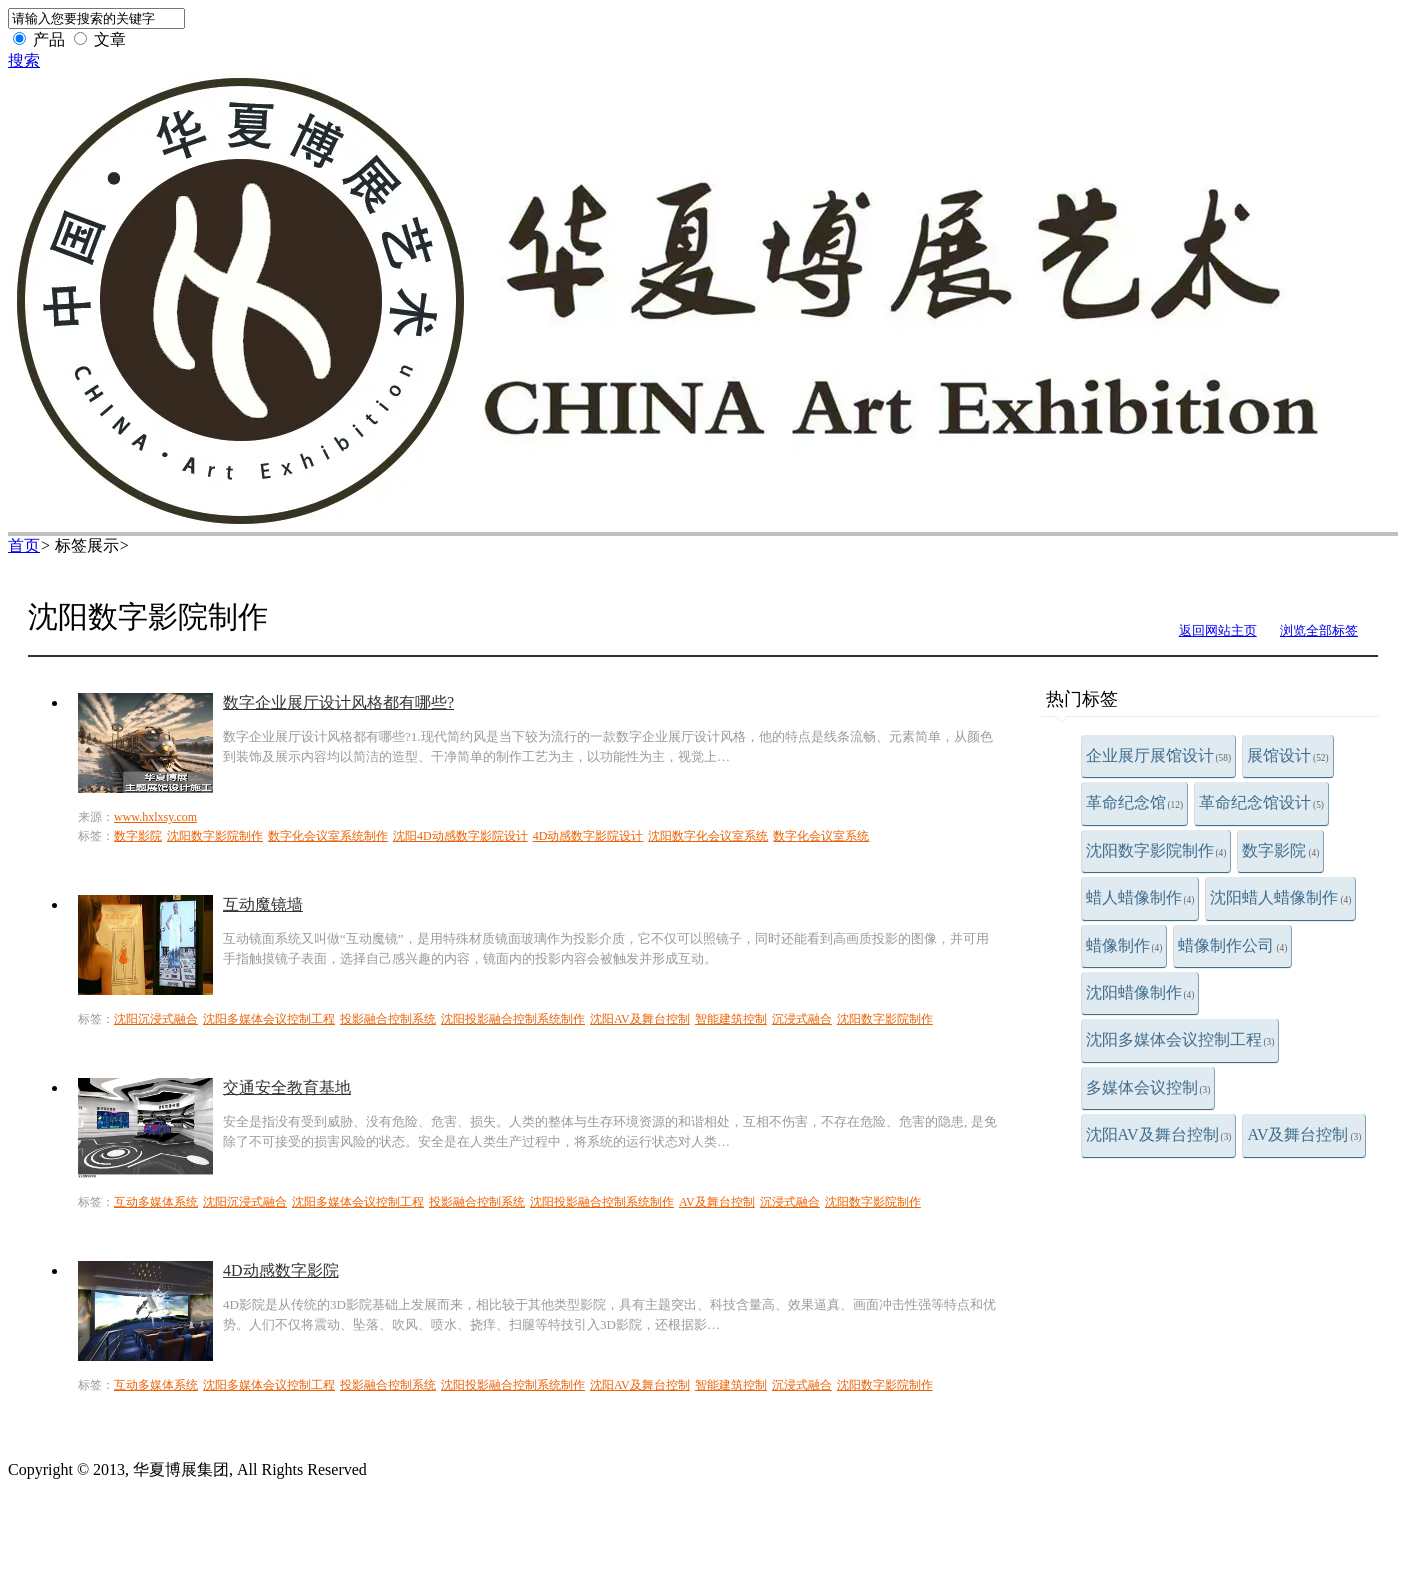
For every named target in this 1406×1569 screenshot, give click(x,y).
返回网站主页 (1218, 630)
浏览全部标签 (1319, 630)
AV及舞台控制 (1304, 1134)
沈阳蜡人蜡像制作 (1280, 897)
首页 (24, 545)
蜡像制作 (1124, 945)
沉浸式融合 (802, 1019)
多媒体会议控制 (1148, 1087)
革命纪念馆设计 (1261, 802)
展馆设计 (1288, 755)
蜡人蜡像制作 (1140, 897)
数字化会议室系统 (821, 836)
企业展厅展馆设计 (1159, 755)
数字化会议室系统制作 (328, 836)
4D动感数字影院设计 (588, 836)
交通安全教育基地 (287, 1087)
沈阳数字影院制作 (1156, 850)
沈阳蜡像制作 (1140, 992)
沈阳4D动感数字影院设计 (460, 836)
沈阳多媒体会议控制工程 (1180, 1039)
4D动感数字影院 (281, 1270)
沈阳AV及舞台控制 (1159, 1134)
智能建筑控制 (731, 1019)
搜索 (24, 60)
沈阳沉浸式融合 (156, 1019)
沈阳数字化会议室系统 (708, 836)
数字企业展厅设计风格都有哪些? (338, 702)
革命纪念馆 (1135, 802)
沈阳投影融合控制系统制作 (513, 1019)
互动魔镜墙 (263, 904)
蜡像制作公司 (1232, 945)
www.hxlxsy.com (155, 817)
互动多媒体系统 (156, 1202)
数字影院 (1280, 850)
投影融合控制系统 (388, 1019)
